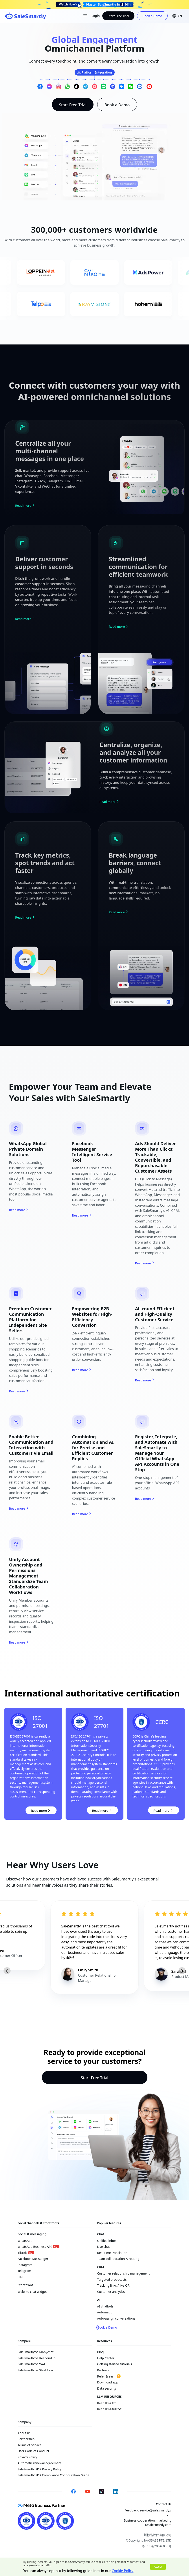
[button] (177, 16)
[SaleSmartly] (25, 15)
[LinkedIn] (115, 2491)
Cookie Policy (123, 2570)
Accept (158, 2567)
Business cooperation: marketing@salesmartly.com (147, 2522)
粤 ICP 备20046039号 (156, 2546)
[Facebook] (73, 2491)
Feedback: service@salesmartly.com (148, 2512)
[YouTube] (87, 2491)
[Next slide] (181, 1970)
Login (96, 16)
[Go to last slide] (7, 1970)
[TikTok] (101, 2491)
